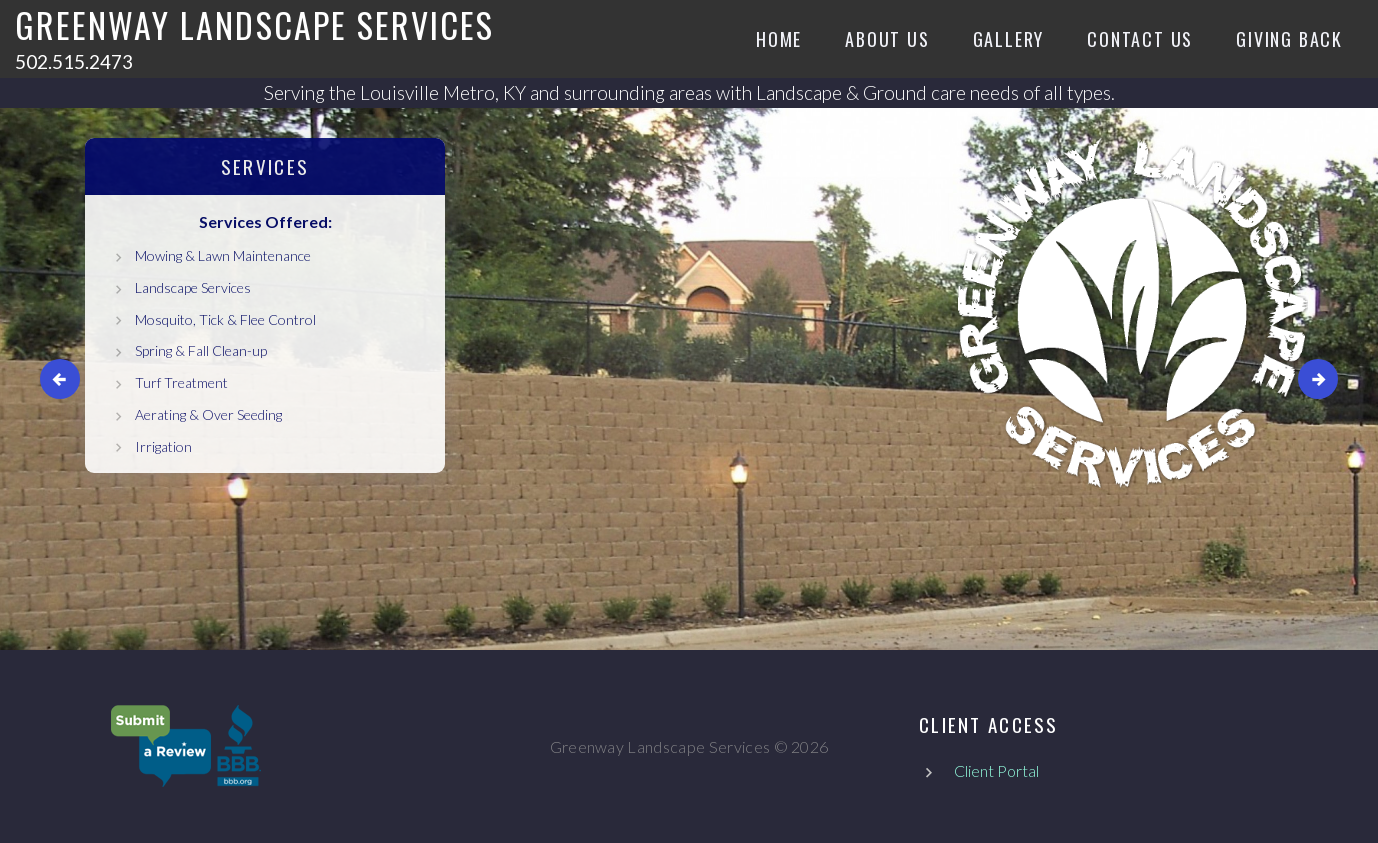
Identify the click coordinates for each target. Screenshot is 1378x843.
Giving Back (1289, 39)
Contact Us (1140, 39)
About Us (887, 39)
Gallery (1009, 39)
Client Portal (996, 770)
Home (779, 39)
